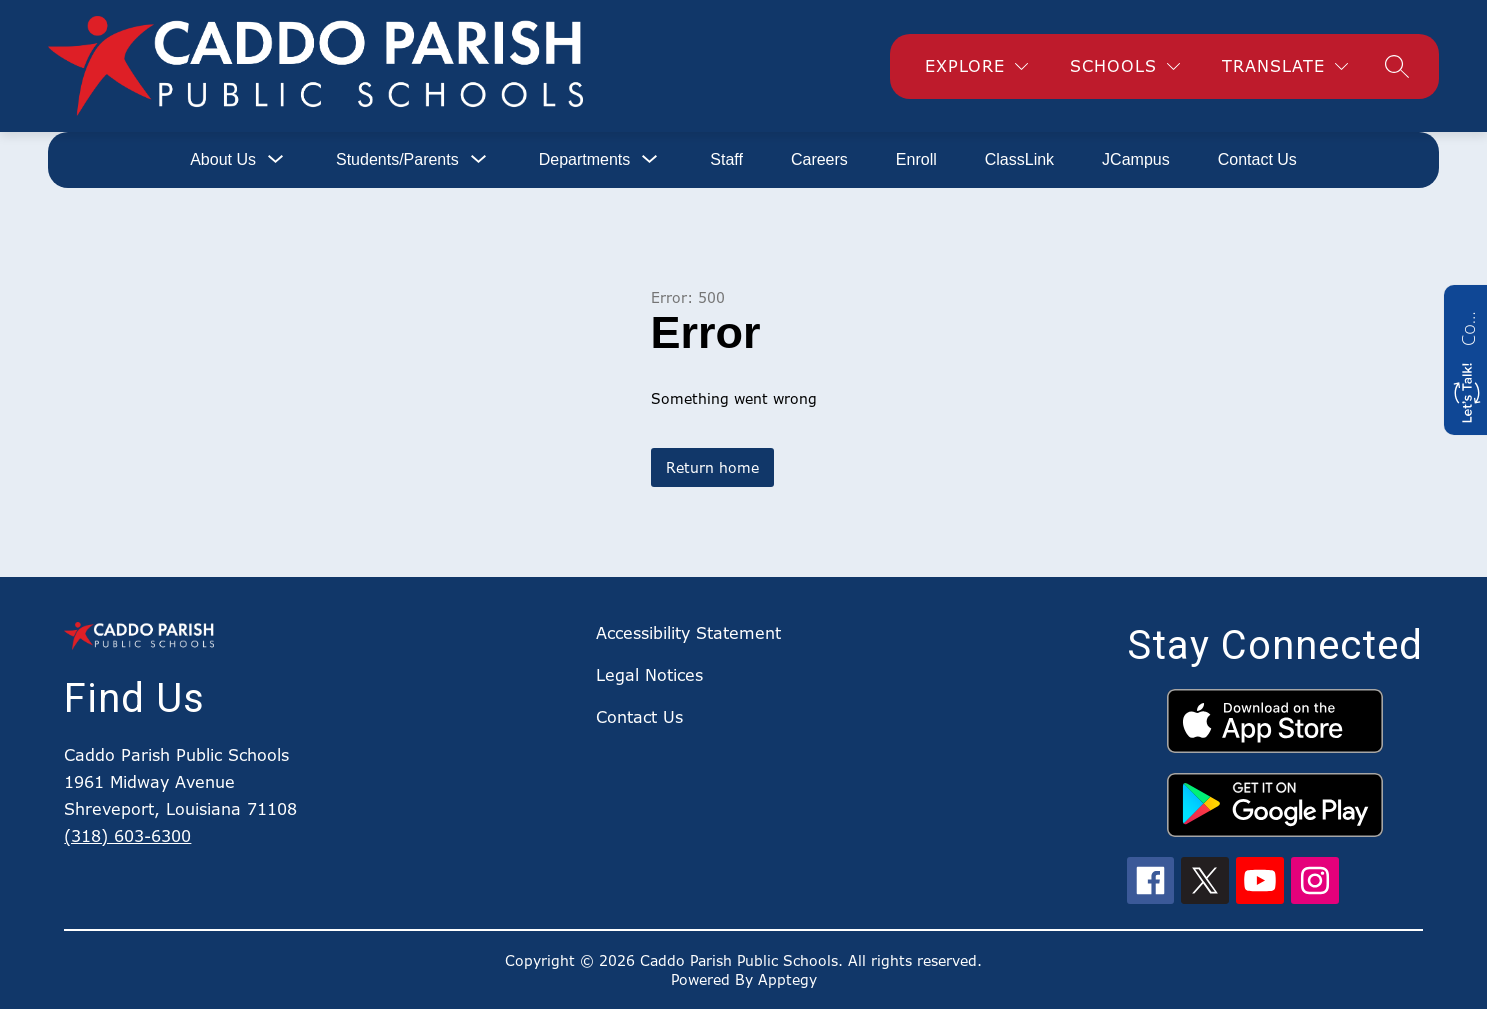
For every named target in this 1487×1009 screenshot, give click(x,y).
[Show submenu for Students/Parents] (397, 160)
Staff (726, 159)
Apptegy (787, 979)
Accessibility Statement (688, 633)
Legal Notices (649, 675)
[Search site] (1397, 66)
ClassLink (1019, 159)
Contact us (1468, 326)
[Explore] (976, 66)
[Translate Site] (1285, 66)
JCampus (1136, 159)
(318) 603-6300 (127, 836)
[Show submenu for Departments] (585, 160)
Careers (819, 159)
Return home (712, 467)
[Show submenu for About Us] (223, 160)
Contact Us (1257, 159)
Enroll (916, 159)
